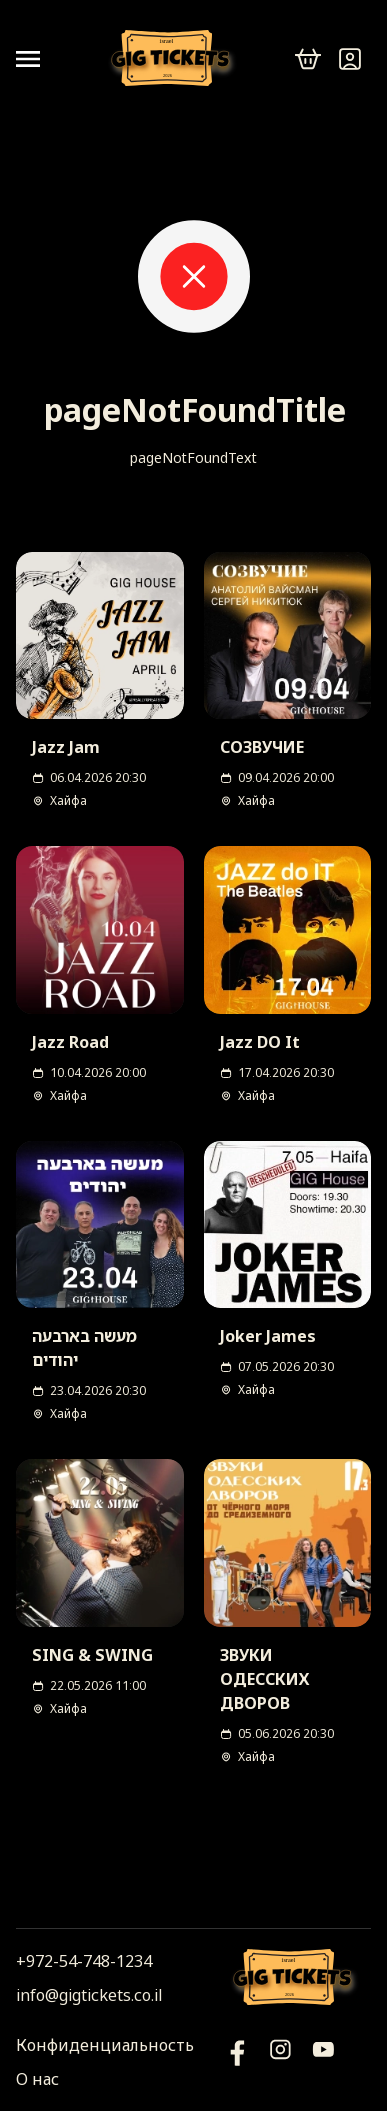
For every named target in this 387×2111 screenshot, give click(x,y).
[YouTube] (237, 2062)
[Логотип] (174, 59)
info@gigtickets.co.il (89, 1995)
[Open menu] (36, 59)
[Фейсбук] (323, 2062)
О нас (37, 2079)
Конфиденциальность (105, 2045)
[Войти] (350, 59)
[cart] (308, 59)
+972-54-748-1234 (84, 1961)
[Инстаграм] (280, 2062)
